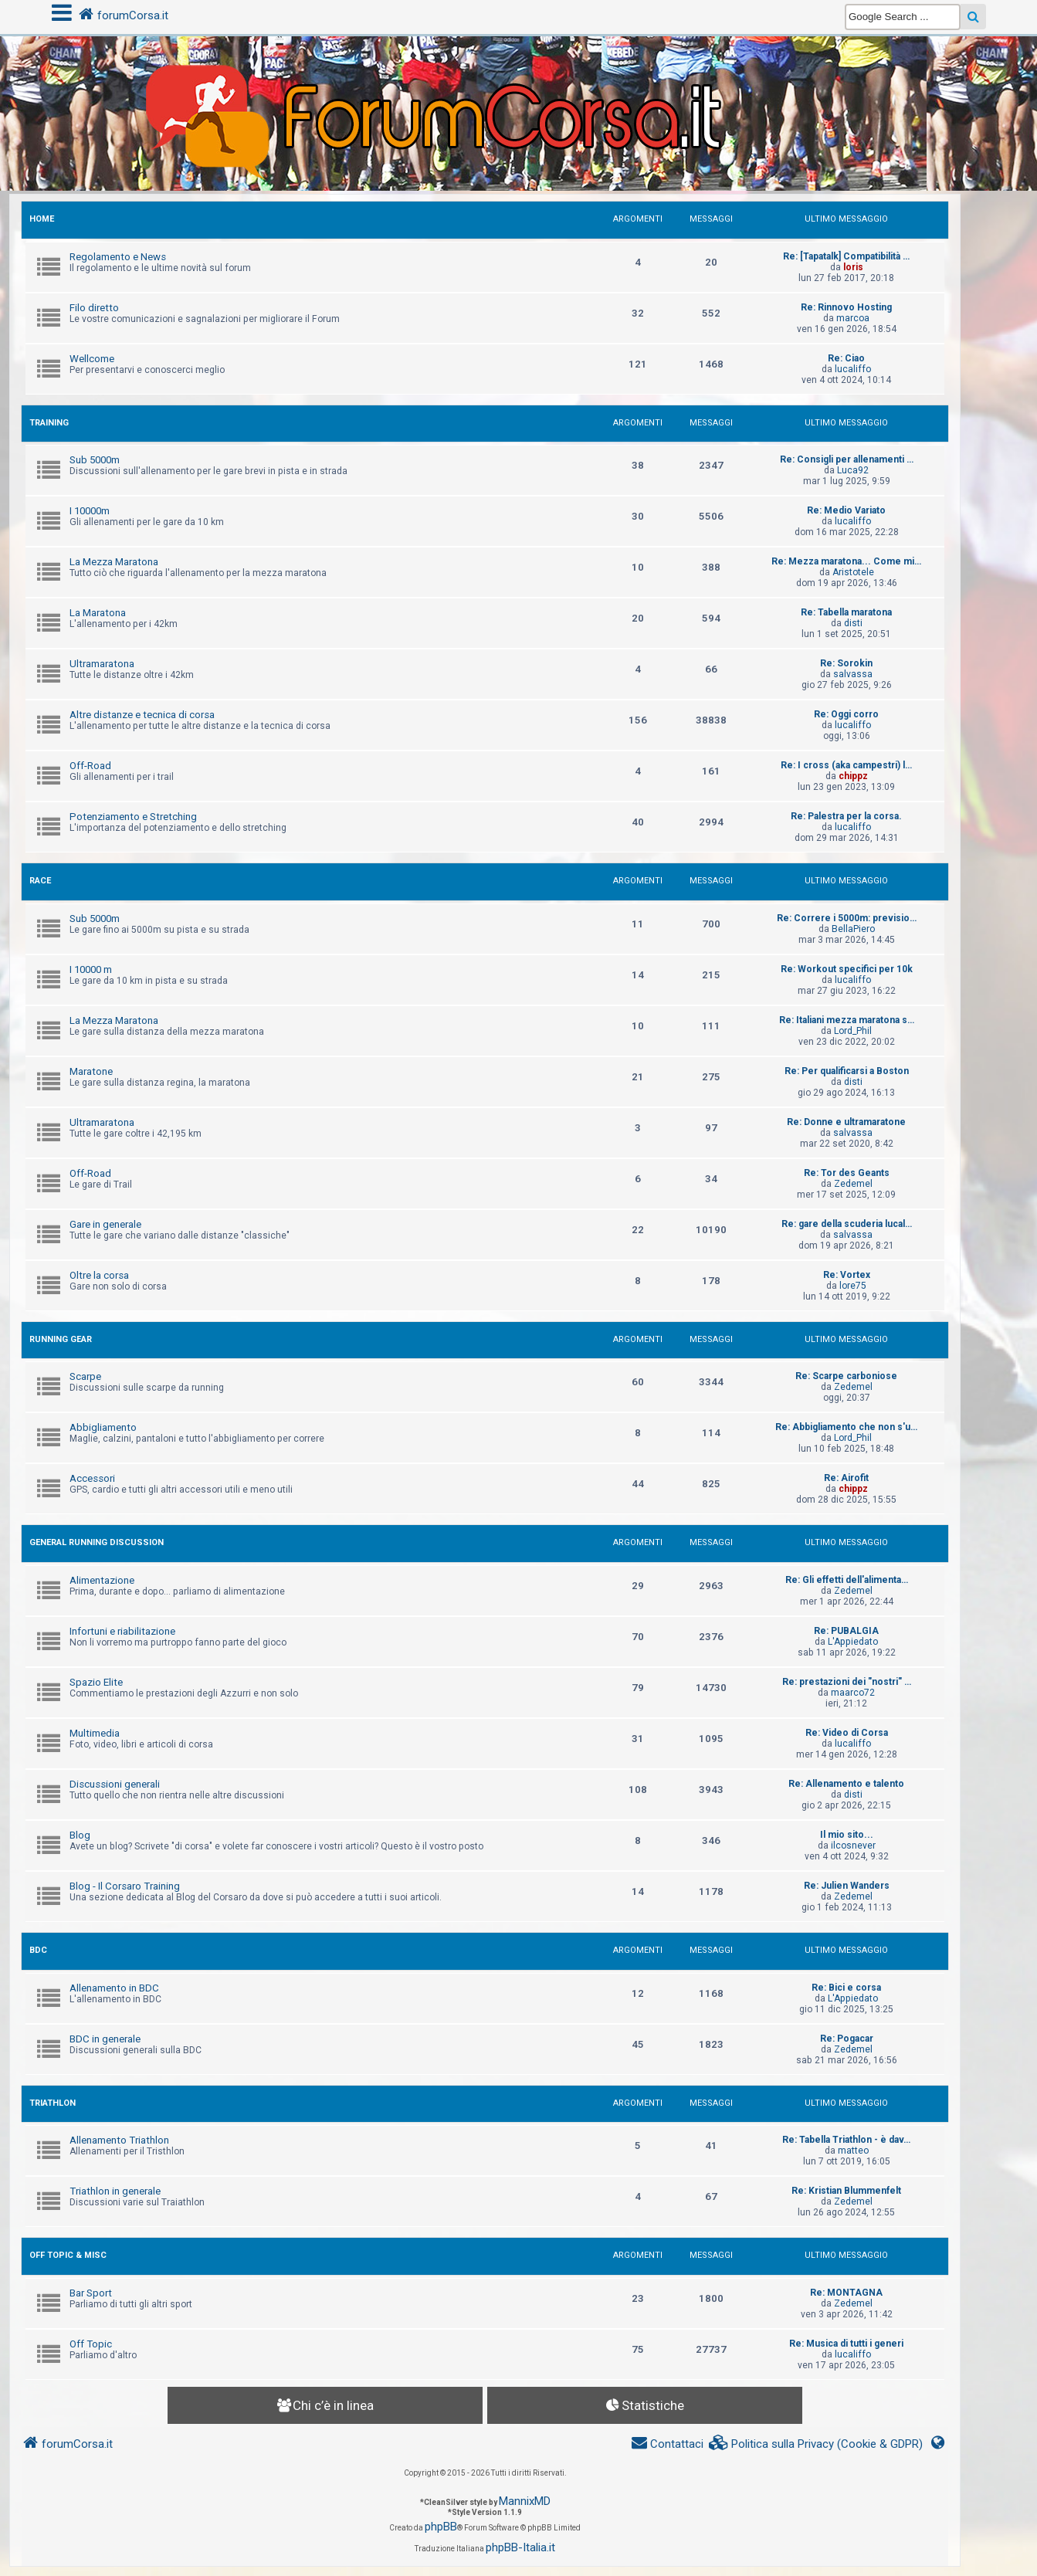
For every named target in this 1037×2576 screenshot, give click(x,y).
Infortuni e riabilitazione (122, 1631)
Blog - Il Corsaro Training (124, 1886)
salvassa (853, 674)
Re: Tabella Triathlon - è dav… (846, 2139)
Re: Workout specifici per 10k (847, 969)
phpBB (441, 2527)
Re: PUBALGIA (846, 1630)
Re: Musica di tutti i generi (846, 2343)
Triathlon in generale (115, 2191)
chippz (853, 776)
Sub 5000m (94, 460)
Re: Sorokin (846, 663)
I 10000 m (90, 969)
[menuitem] (816, 2444)
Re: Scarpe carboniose (846, 1376)
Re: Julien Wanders (847, 1885)
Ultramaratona (101, 663)
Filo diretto (94, 308)
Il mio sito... (846, 1834)
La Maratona (97, 613)
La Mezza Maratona (113, 562)
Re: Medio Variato (846, 510)
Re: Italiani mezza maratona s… (846, 1020)
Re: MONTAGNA (846, 2292)
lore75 (852, 1285)
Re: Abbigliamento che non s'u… (846, 1427)
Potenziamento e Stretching (133, 816)
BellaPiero (853, 929)
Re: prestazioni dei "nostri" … (846, 1681)
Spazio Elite (96, 1682)
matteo (853, 2150)
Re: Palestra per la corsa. (846, 816)
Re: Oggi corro (846, 714)
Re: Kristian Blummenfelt (846, 2190)
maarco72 (853, 1692)
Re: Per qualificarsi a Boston (847, 1071)
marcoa (852, 318)
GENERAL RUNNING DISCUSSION (96, 1542)
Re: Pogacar (846, 2038)
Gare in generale (105, 1224)
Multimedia (94, 1733)
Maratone (91, 1071)
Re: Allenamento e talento (846, 1783)
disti (853, 623)
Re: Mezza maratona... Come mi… (846, 561)
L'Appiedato (853, 1641)
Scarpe (85, 1376)
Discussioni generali (114, 1784)
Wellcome (91, 358)
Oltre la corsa (99, 1275)
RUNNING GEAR (60, 1339)
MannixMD (525, 2501)
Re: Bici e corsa (846, 1987)
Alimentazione (101, 1580)
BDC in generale (105, 2039)
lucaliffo (853, 369)
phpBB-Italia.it (520, 2547)
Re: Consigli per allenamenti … (846, 459)
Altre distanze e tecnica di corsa (142, 714)
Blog (79, 1835)
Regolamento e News (117, 257)
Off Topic (90, 2344)
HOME (41, 219)
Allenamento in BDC (114, 1988)
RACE (40, 881)
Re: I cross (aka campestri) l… (846, 765)
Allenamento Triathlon (119, 2140)
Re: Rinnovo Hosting (846, 307)
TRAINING (49, 423)
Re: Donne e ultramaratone (846, 1122)
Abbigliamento (103, 1427)
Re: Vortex (846, 1274)
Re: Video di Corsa (846, 1732)
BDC (38, 1950)
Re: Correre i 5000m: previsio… (847, 918)
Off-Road (90, 765)
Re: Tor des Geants (847, 1173)
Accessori (92, 1478)
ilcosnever (853, 1845)
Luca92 (853, 470)
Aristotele (853, 572)
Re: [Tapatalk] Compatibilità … (846, 256)
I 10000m (89, 511)
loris (853, 267)
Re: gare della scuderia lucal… (846, 1224)
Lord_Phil (853, 1030)
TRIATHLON (52, 2103)
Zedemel (853, 1183)
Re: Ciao (846, 358)
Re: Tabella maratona (846, 612)
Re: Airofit (846, 1478)
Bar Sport (90, 2293)
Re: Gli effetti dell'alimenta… (846, 1579)
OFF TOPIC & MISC (68, 2255)
